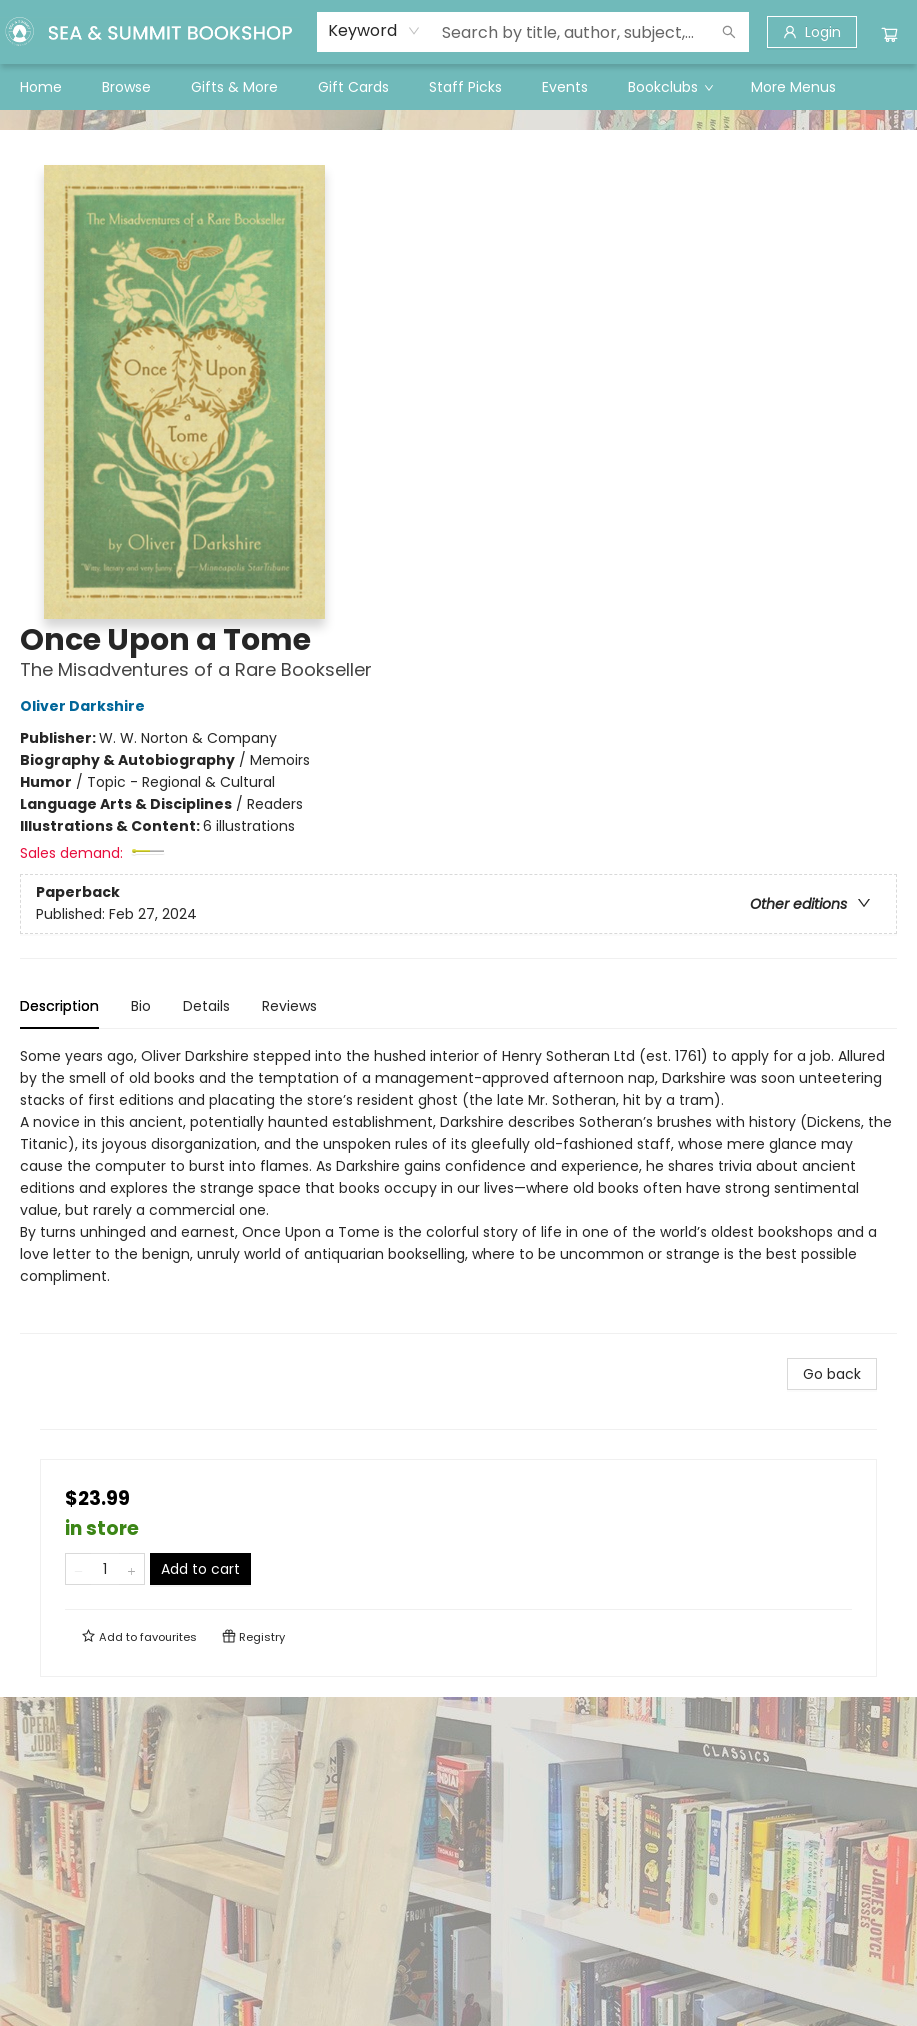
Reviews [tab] (289, 1006)
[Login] (812, 32)
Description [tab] (59, 1006)
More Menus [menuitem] (793, 87)
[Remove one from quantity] (78, 1569)
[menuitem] (41, 87)
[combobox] (374, 31)
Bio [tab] (141, 1006)
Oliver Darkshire (85, 706)
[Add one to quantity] (131, 1569)
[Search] (729, 32)
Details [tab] (206, 1006)
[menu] (458, 87)
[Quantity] (105, 1569)
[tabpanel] (458, 1189)
